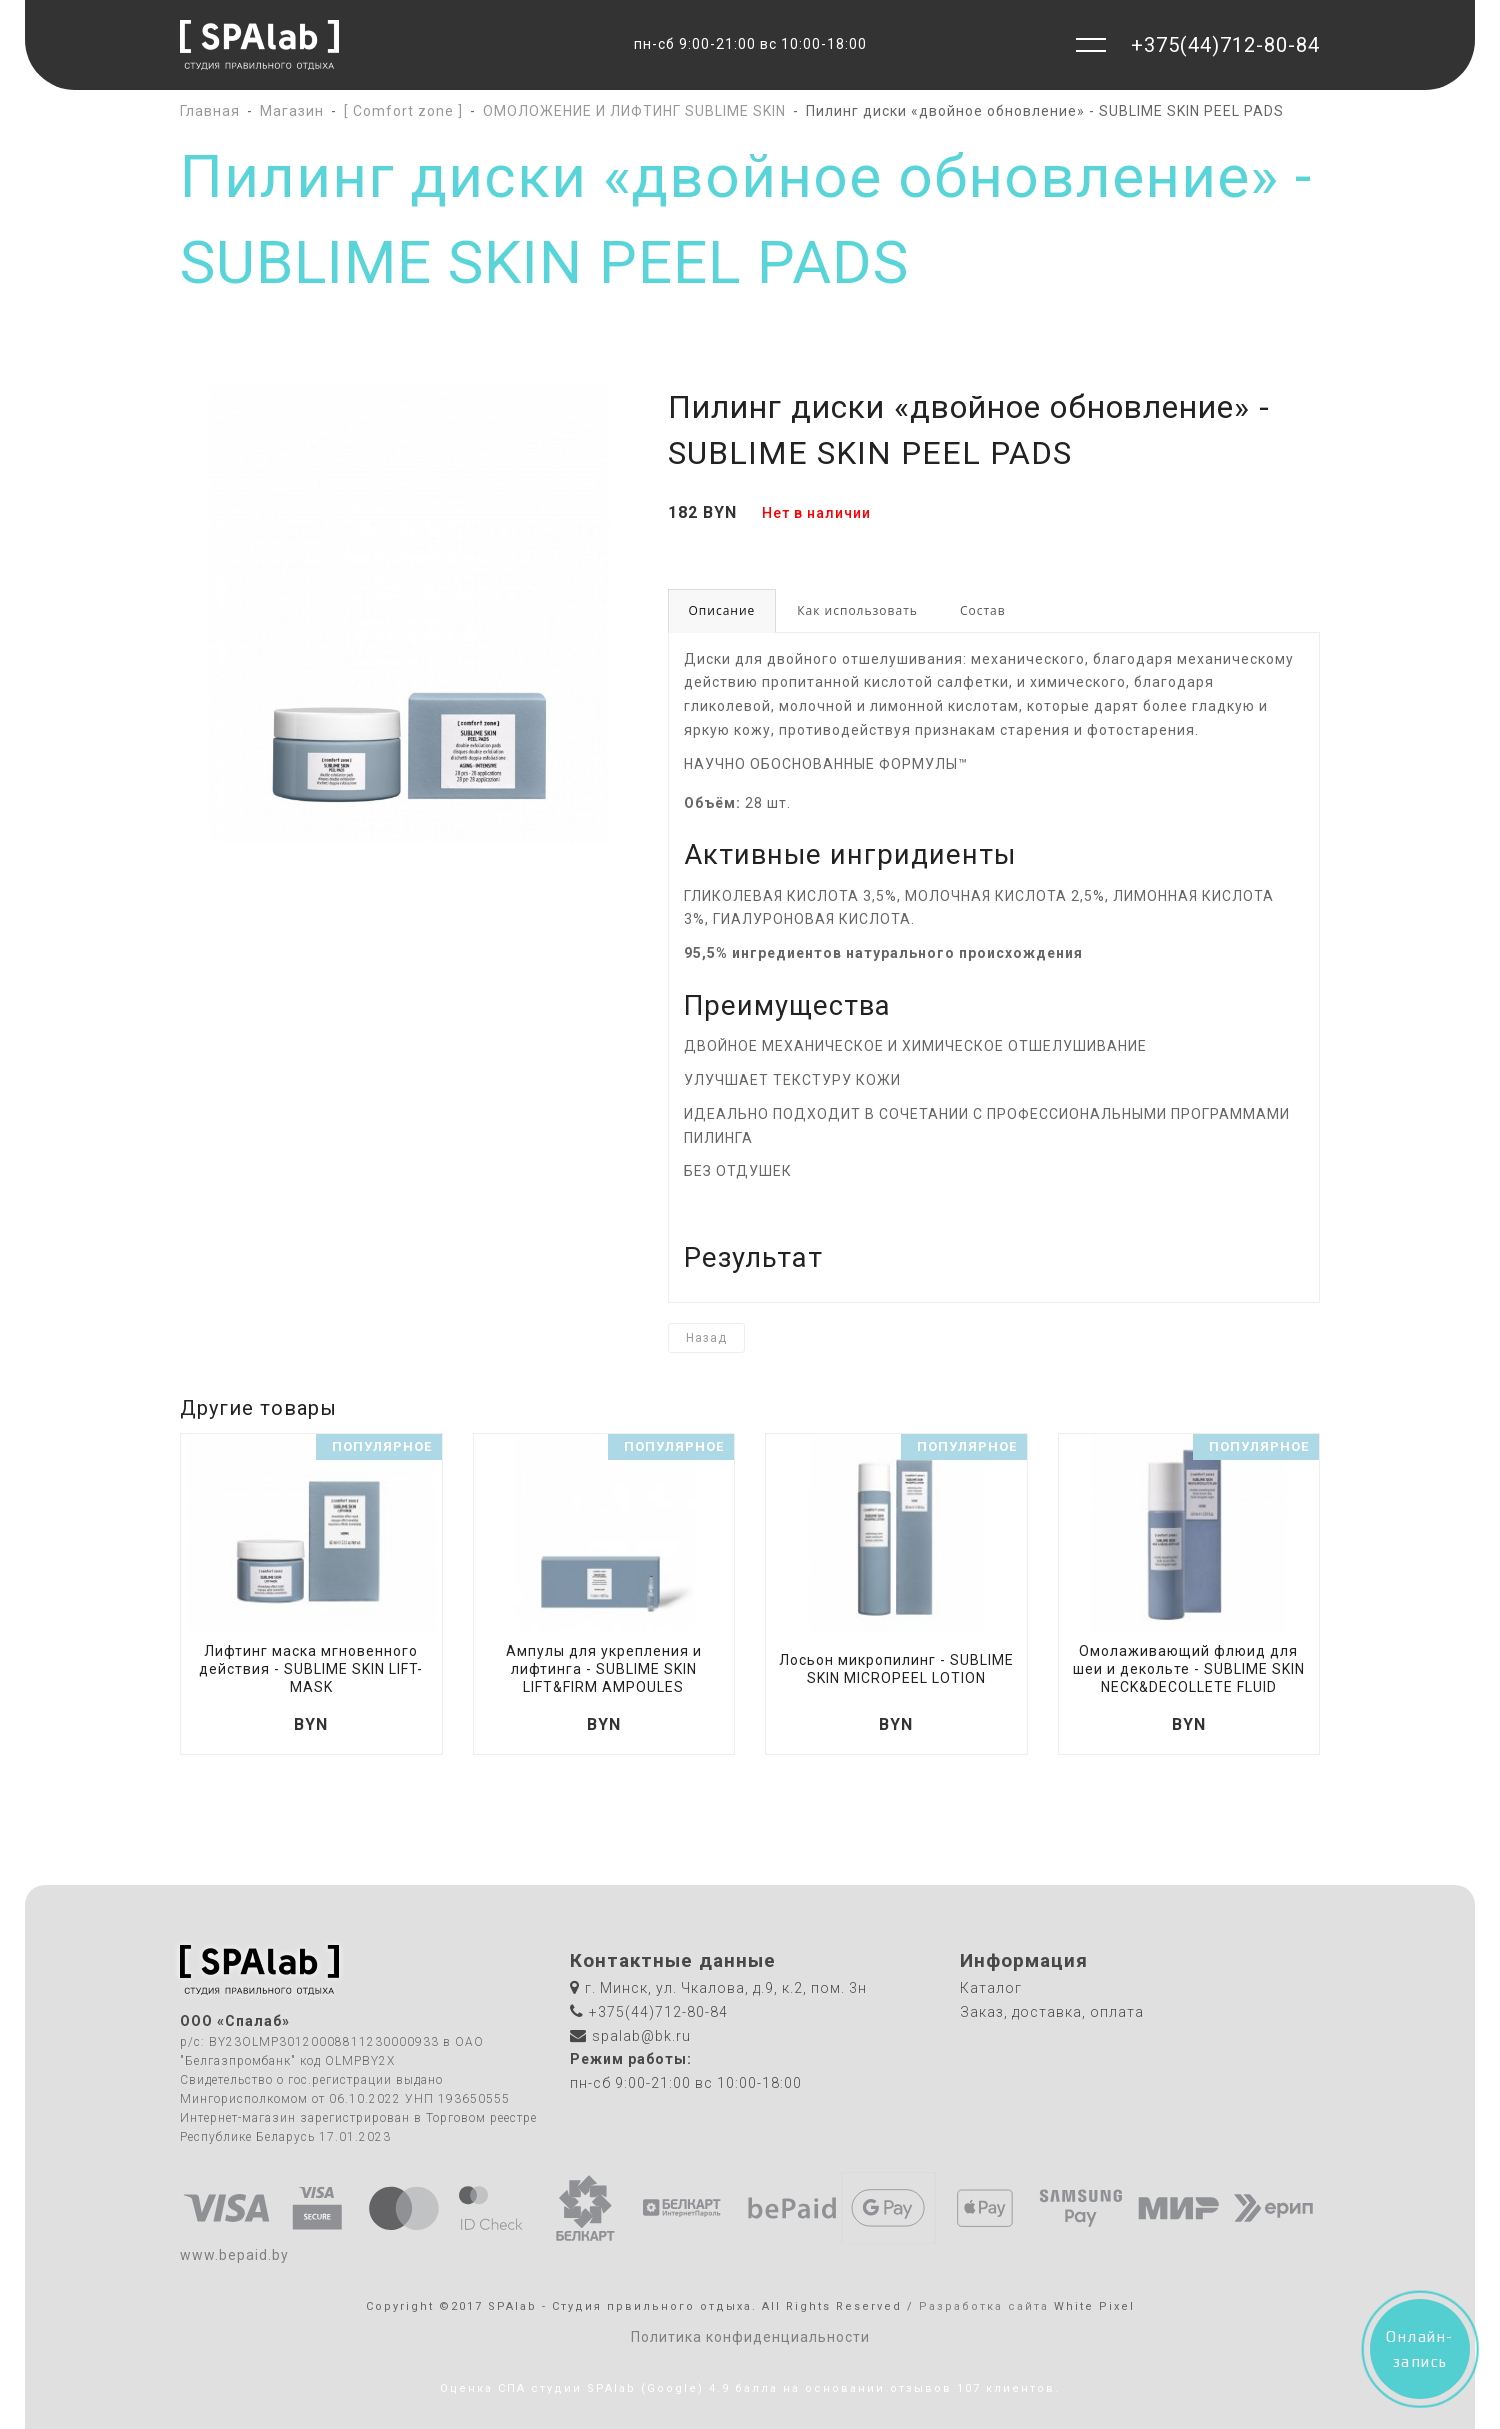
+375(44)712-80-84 (1225, 45)
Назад (706, 1338)
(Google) (672, 2388)
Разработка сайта (984, 2306)
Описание (722, 610)
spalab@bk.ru (641, 2036)
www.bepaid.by (234, 2255)
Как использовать (857, 610)
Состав (983, 610)
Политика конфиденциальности (750, 2337)
